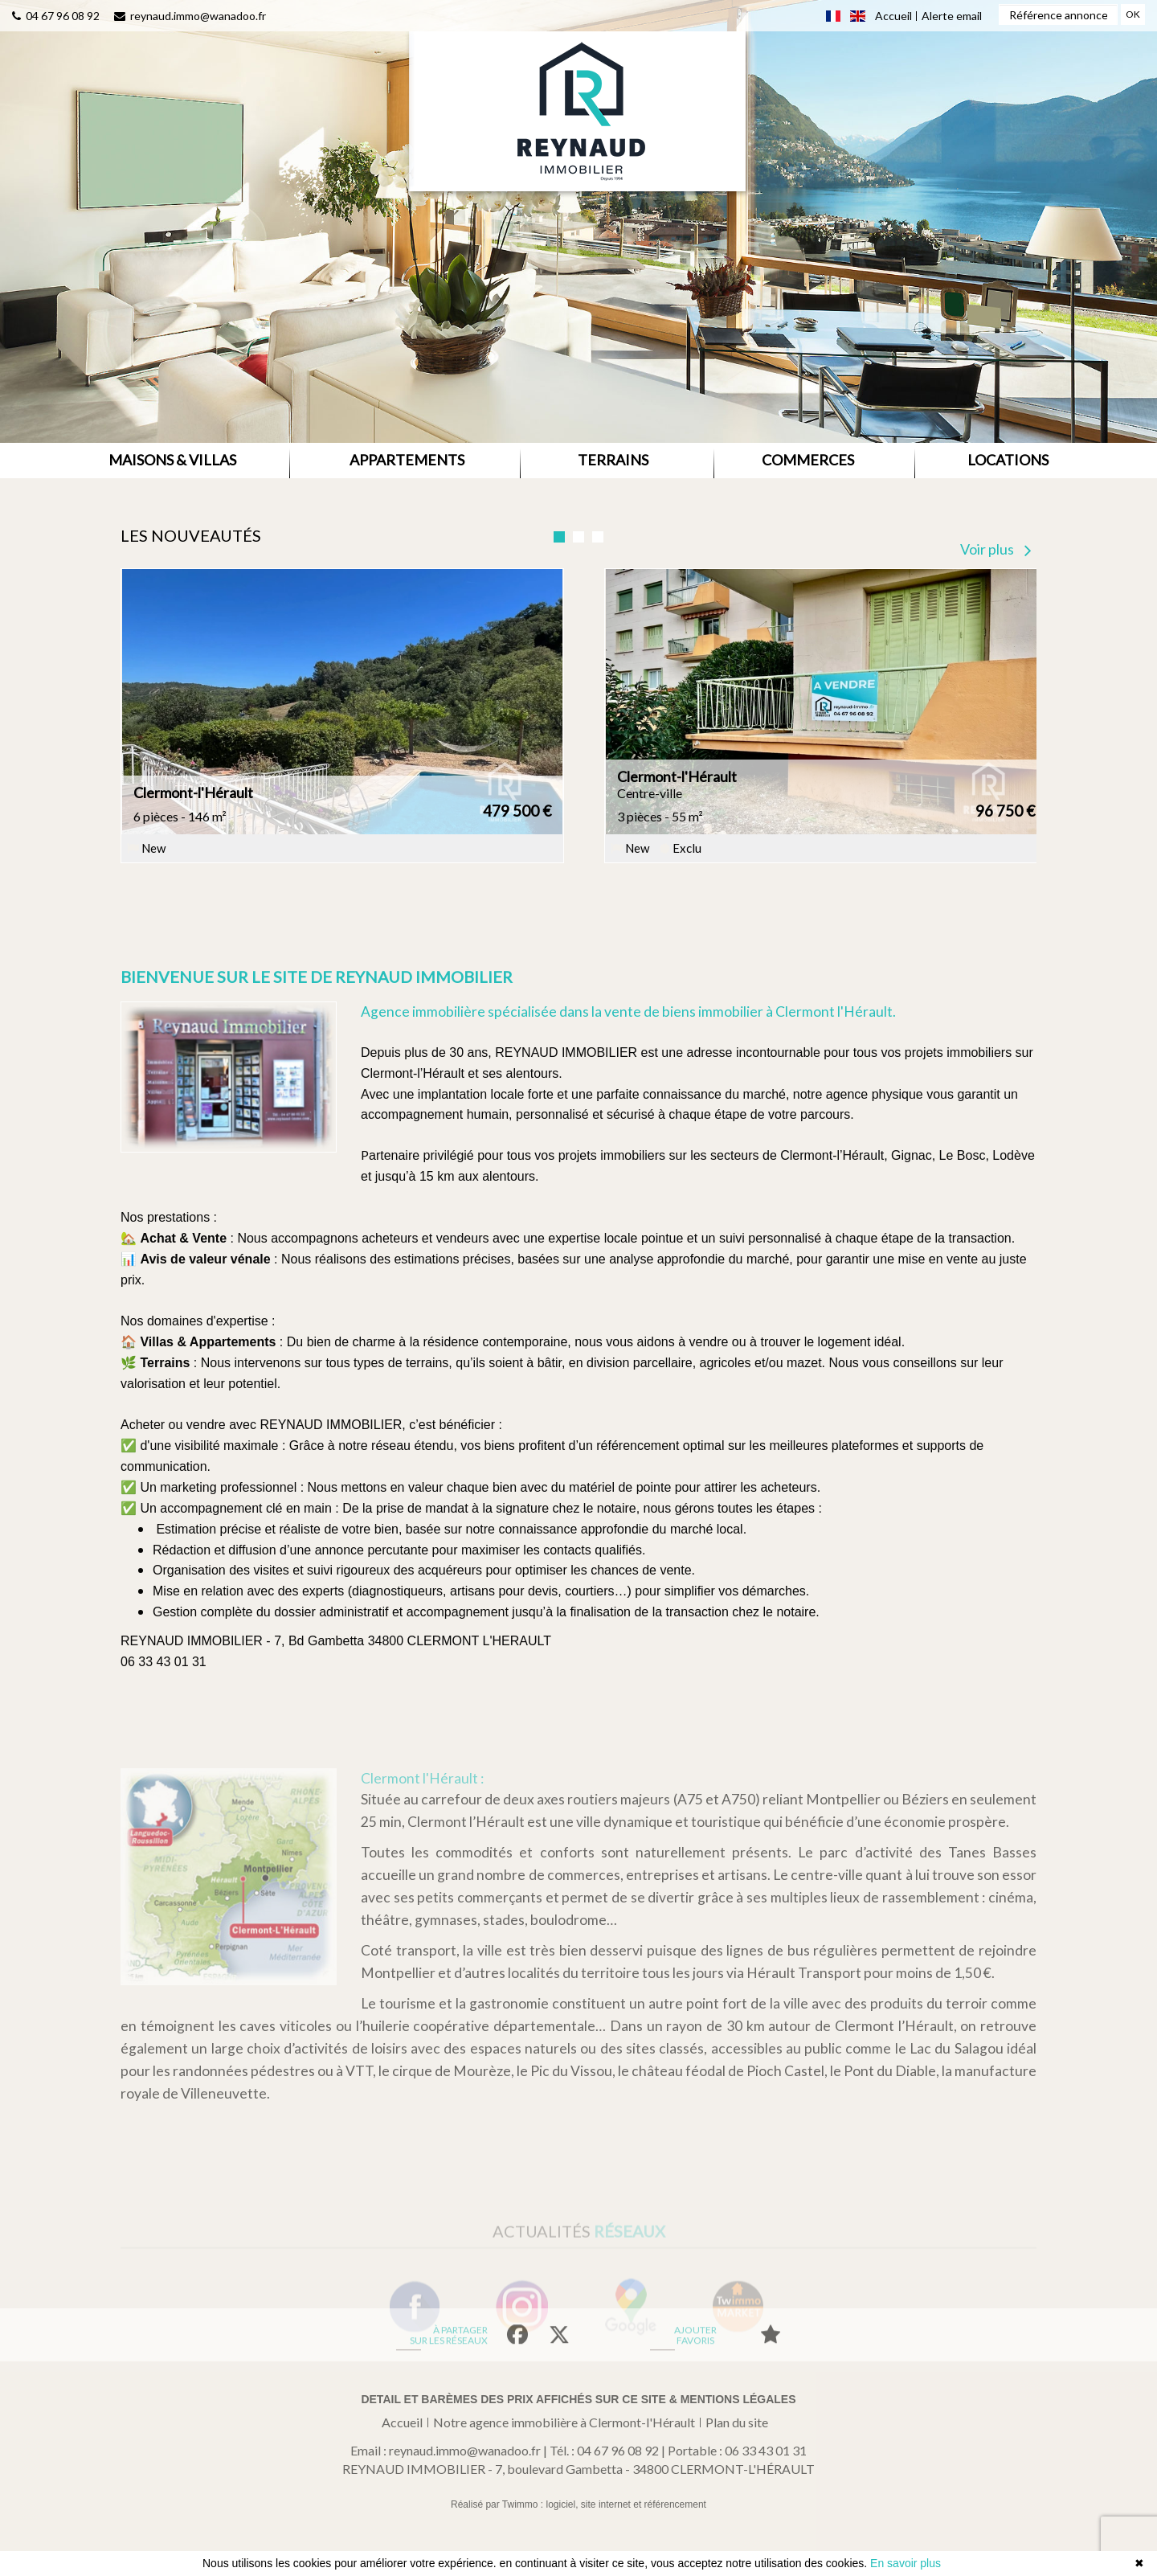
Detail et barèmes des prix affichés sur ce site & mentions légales (578, 2399)
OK (1133, 13)
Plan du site (736, 2422)
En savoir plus (905, 2563)
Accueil (402, 2422)
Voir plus (996, 549)
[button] (172, 460)
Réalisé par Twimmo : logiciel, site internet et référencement (578, 2504)
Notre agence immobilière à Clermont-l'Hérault (564, 2422)
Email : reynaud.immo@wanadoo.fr (445, 2450)
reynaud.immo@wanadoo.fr (190, 14)
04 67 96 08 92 (56, 14)
